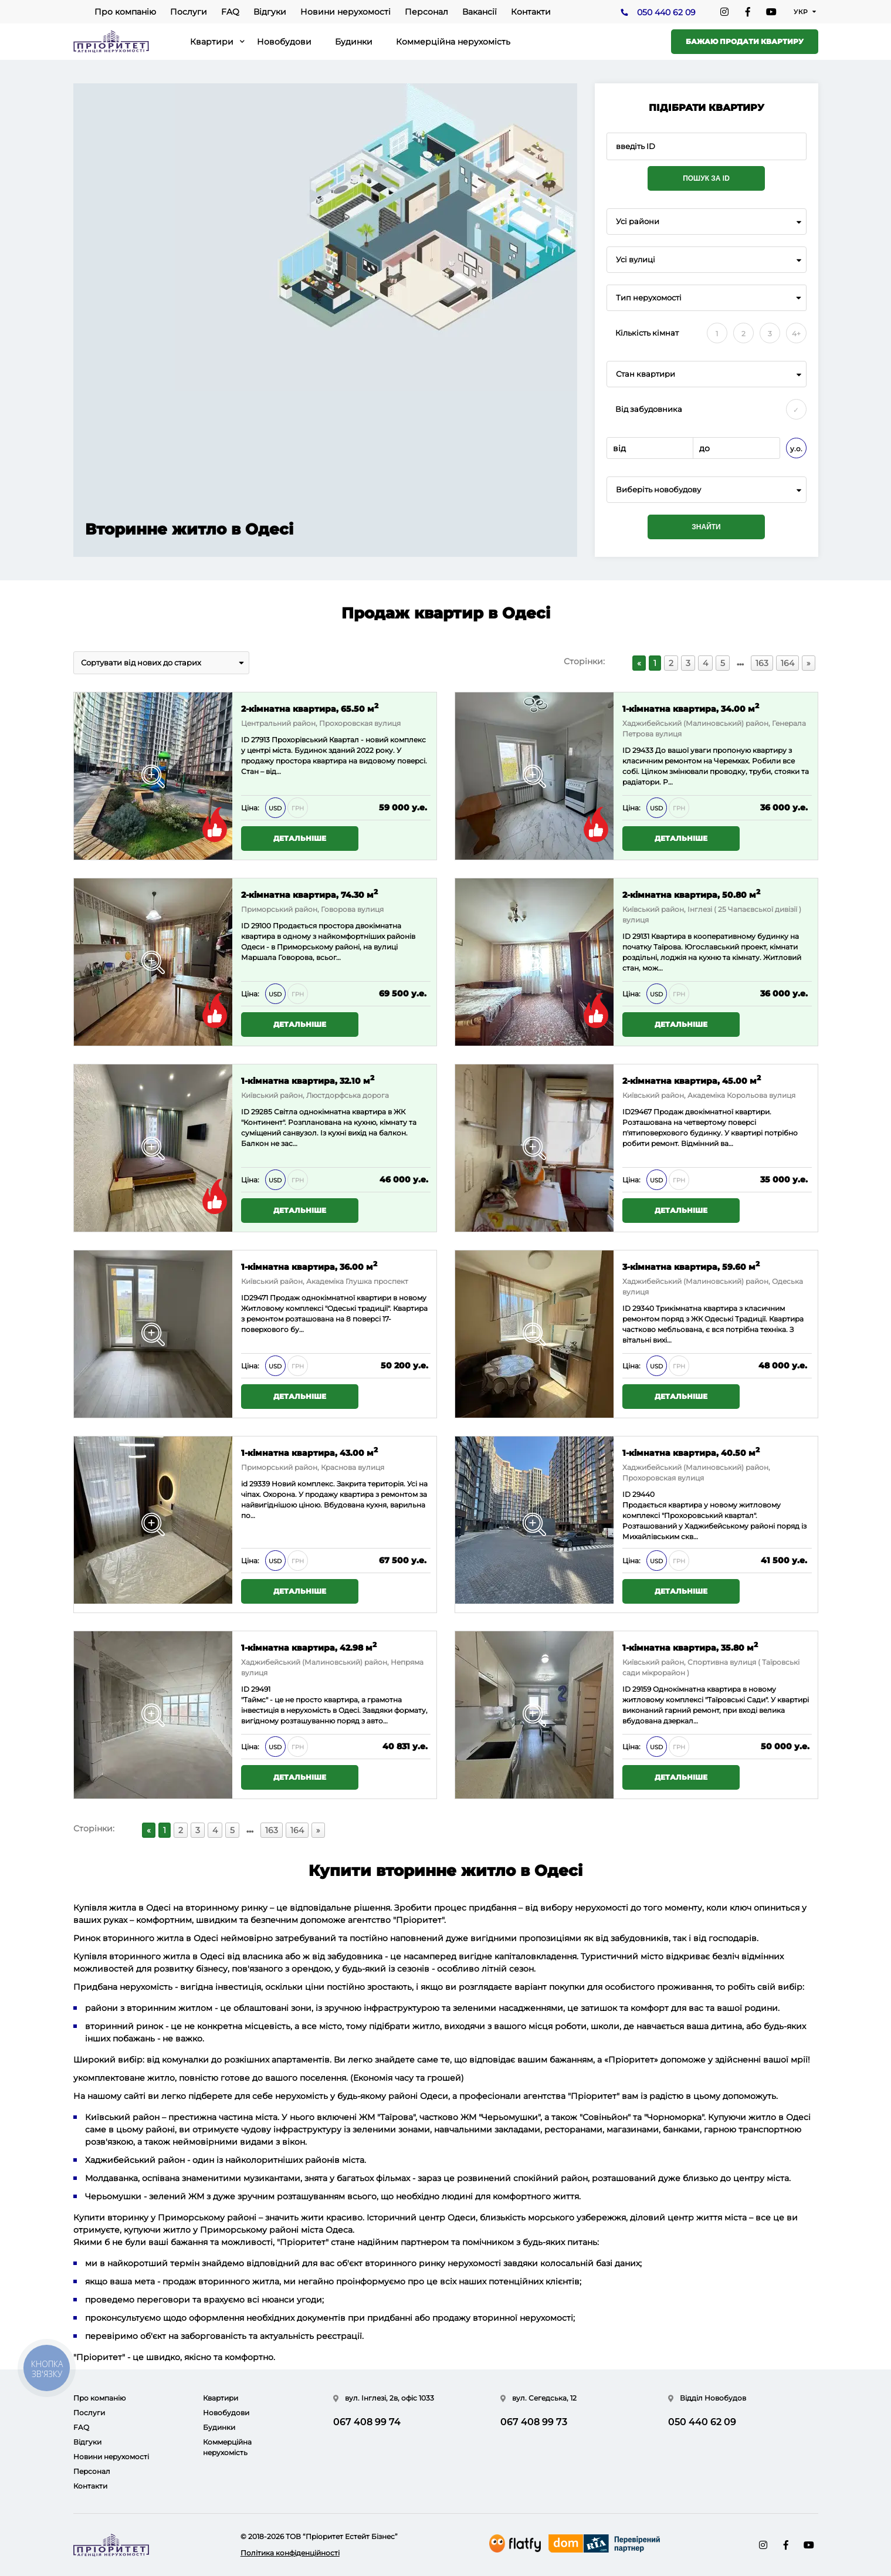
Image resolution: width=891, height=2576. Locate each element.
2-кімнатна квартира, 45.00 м (691, 1080)
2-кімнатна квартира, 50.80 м (691, 894)
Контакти (531, 11)
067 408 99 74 (367, 2422)
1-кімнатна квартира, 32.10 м (307, 1080)
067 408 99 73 (533, 2422)
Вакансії (479, 11)
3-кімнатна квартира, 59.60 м (691, 1266)
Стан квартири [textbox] (645, 374)
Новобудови (284, 41)
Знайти (706, 527)
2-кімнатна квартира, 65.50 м (309, 708)
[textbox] (706, 489)
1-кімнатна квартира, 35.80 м (690, 1647)
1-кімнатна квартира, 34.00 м (690, 708)
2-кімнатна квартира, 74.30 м (309, 894)
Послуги (188, 11)
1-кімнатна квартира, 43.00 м (309, 1452)
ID (245, 925)
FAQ (230, 11)
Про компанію (125, 11)
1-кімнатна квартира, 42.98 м (309, 1647)
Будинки (353, 41)
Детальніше (299, 838)
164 (787, 663)
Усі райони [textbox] (637, 221)
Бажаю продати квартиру (745, 41)
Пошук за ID (706, 178)
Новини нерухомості (345, 11)
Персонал (426, 11)
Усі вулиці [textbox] (635, 259)
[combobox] (707, 221)
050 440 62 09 (666, 12)
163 (762, 663)
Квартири (211, 41)
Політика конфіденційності (290, 2552)
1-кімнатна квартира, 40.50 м (691, 1452)
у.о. (796, 448)
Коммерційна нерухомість (453, 41)
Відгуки (269, 11)
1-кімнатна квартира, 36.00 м (309, 1266)
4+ (796, 333)
